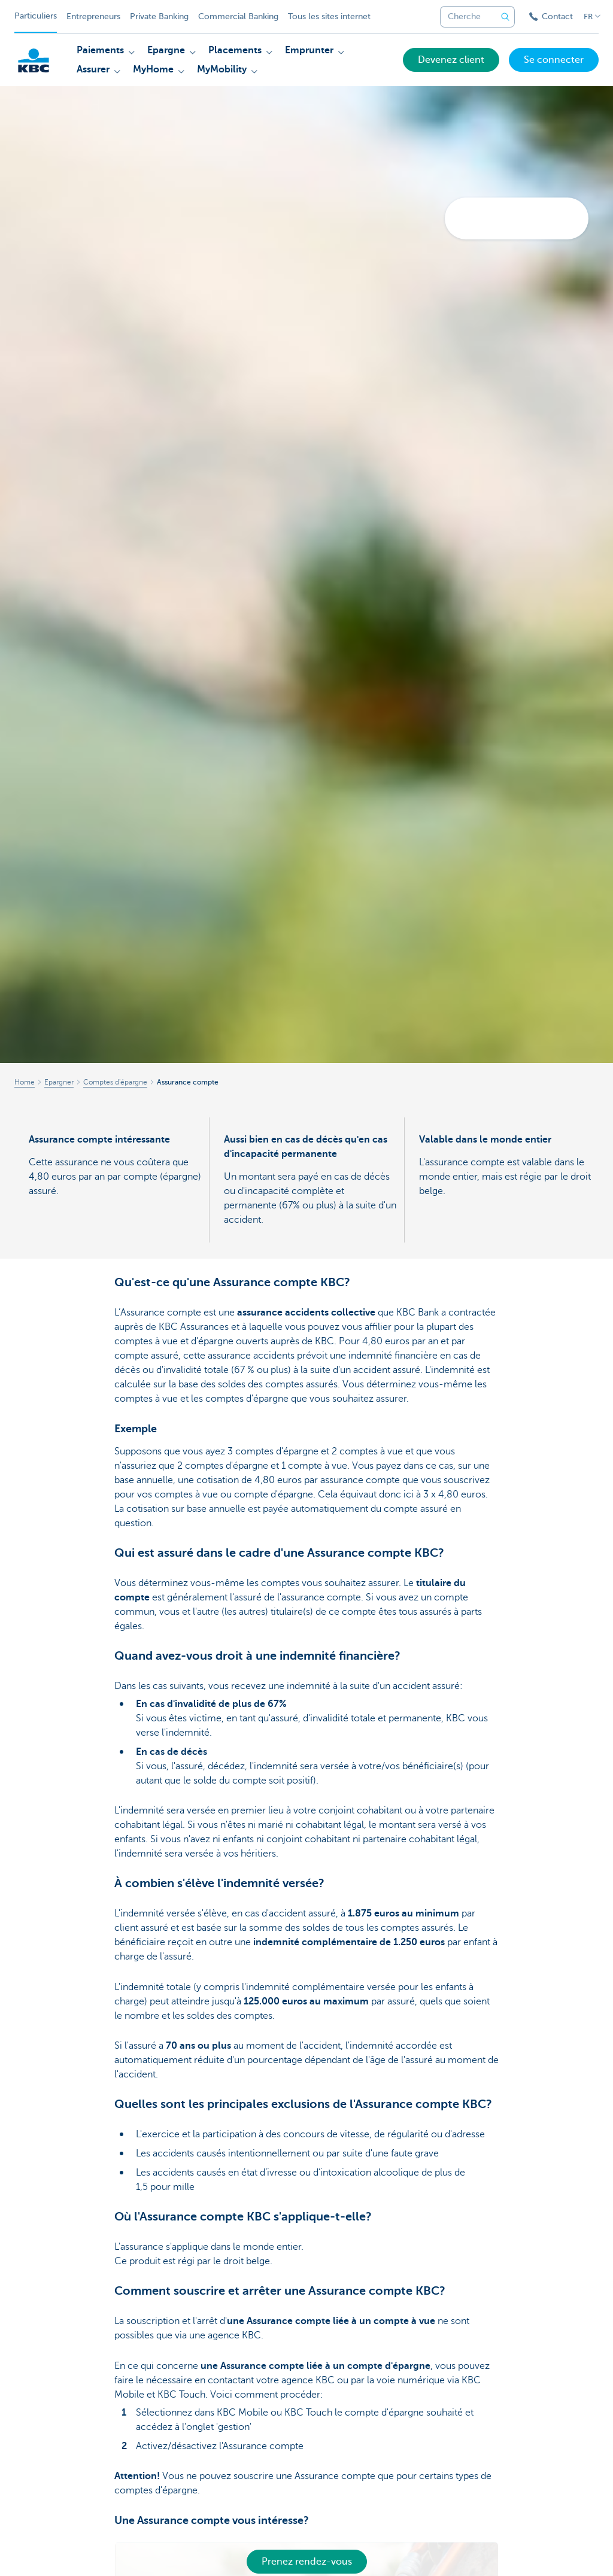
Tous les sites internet (329, 16)
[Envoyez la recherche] (505, 17)
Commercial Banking (238, 16)
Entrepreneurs (93, 16)
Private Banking (159, 16)
